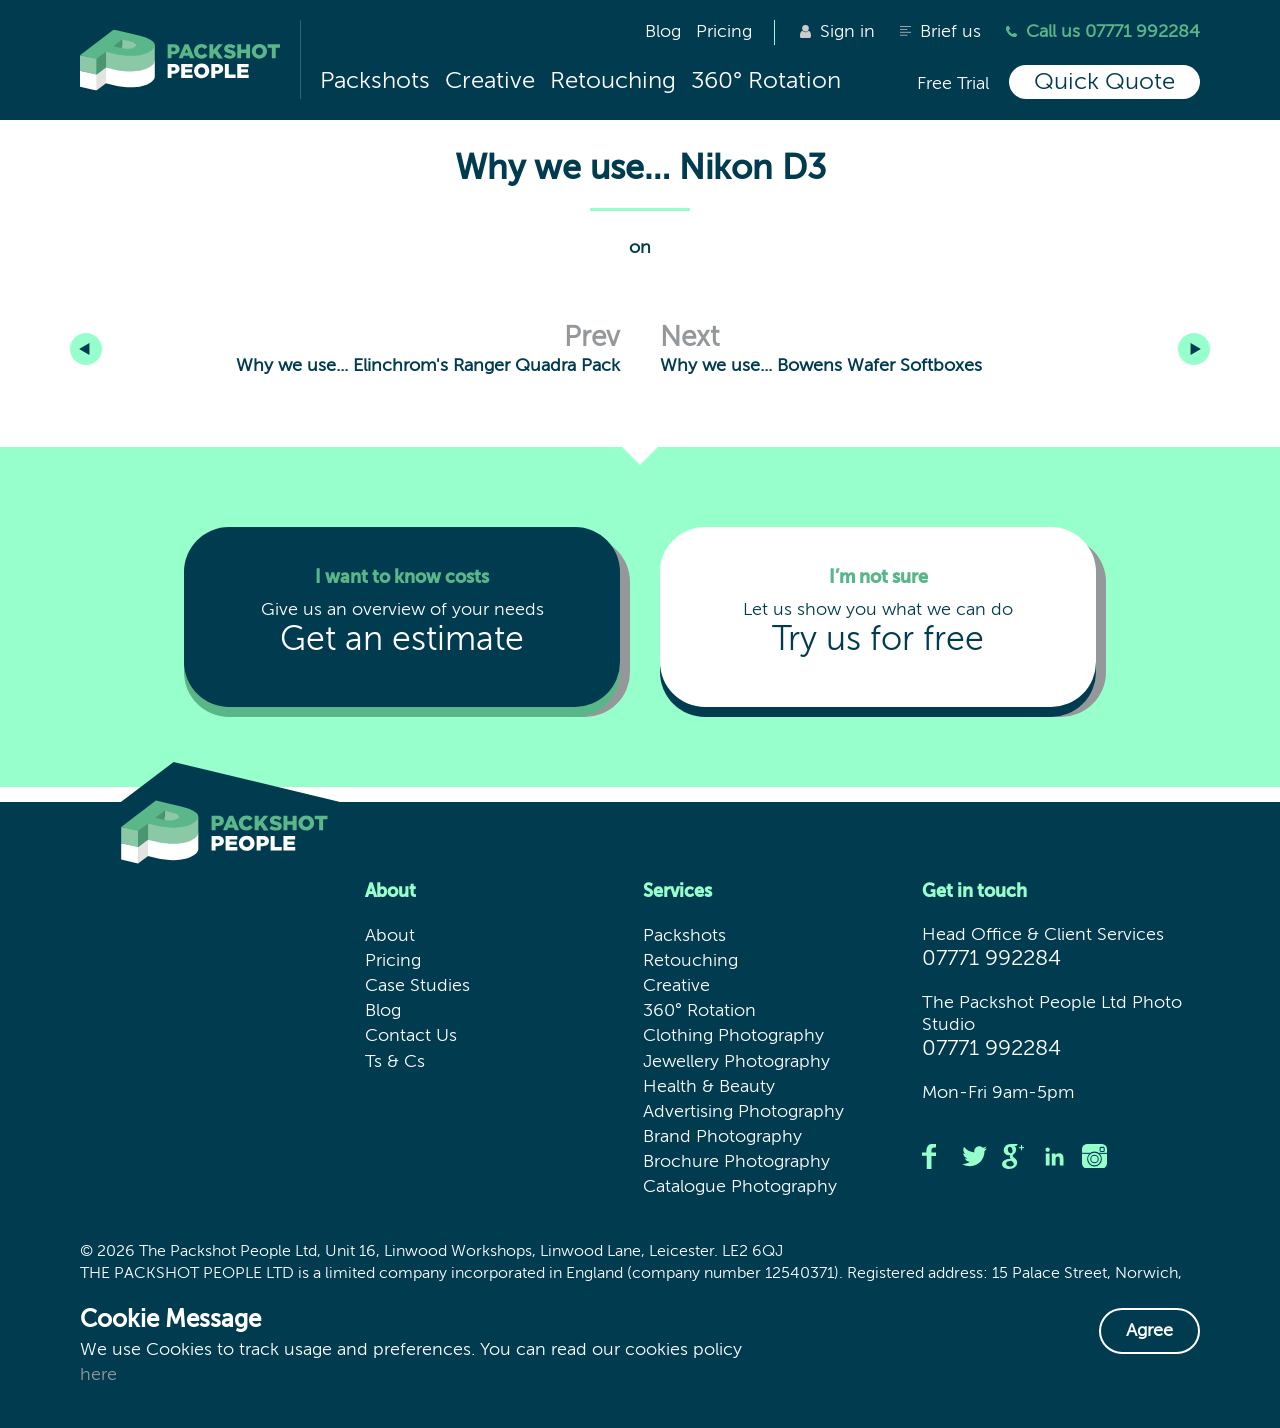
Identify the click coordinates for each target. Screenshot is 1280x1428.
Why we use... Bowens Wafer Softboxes (930, 349)
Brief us (940, 32)
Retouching (613, 81)
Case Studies (417, 986)
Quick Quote (1104, 82)
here (98, 1375)
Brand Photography (722, 1137)
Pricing (724, 32)
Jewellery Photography (736, 1062)
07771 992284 (991, 959)
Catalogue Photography (740, 1187)
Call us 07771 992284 (1103, 32)
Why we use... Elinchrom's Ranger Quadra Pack (448, 332)
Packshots (375, 81)
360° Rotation (766, 81)
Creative (490, 81)
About (390, 936)
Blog (663, 32)
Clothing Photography (733, 1036)
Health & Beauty (709, 1087)
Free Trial (953, 84)
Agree (1149, 1331)
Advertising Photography (743, 1112)
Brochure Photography (736, 1162)
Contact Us (411, 1036)
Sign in (837, 32)
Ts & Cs (395, 1062)
